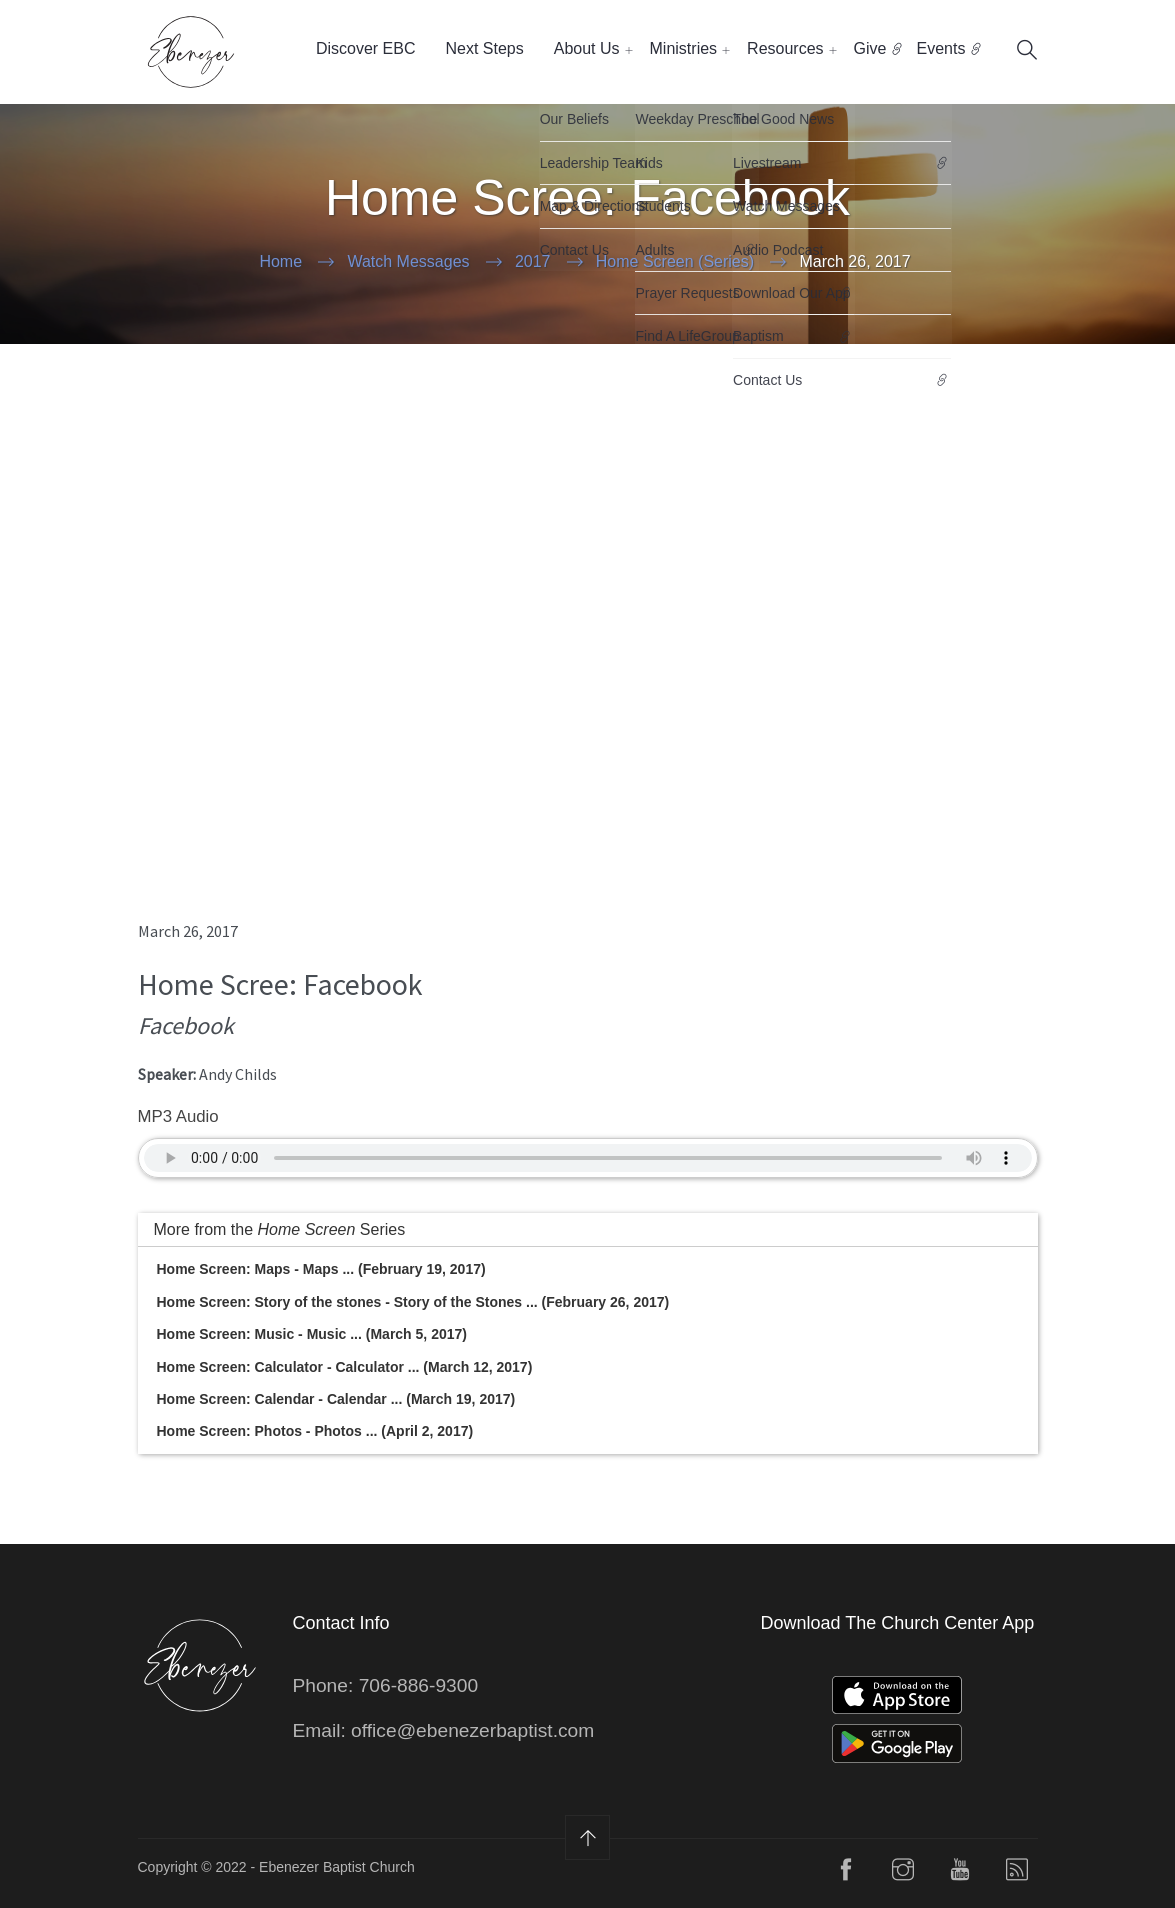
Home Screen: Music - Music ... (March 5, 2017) (312, 1334)
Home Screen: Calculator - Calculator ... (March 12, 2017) (345, 1367)
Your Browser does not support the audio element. (588, 1158)
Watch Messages (408, 261)
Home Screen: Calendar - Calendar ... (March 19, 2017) (336, 1399)
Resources (785, 48)
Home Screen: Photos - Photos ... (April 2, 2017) (315, 1431)
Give (870, 48)
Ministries (684, 48)
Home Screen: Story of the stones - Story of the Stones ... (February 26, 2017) (413, 1302)
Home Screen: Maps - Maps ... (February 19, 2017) (321, 1269)
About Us (587, 48)
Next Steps (484, 48)
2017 (533, 261)
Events (940, 48)
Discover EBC (366, 48)
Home (280, 261)
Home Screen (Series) (675, 261)
